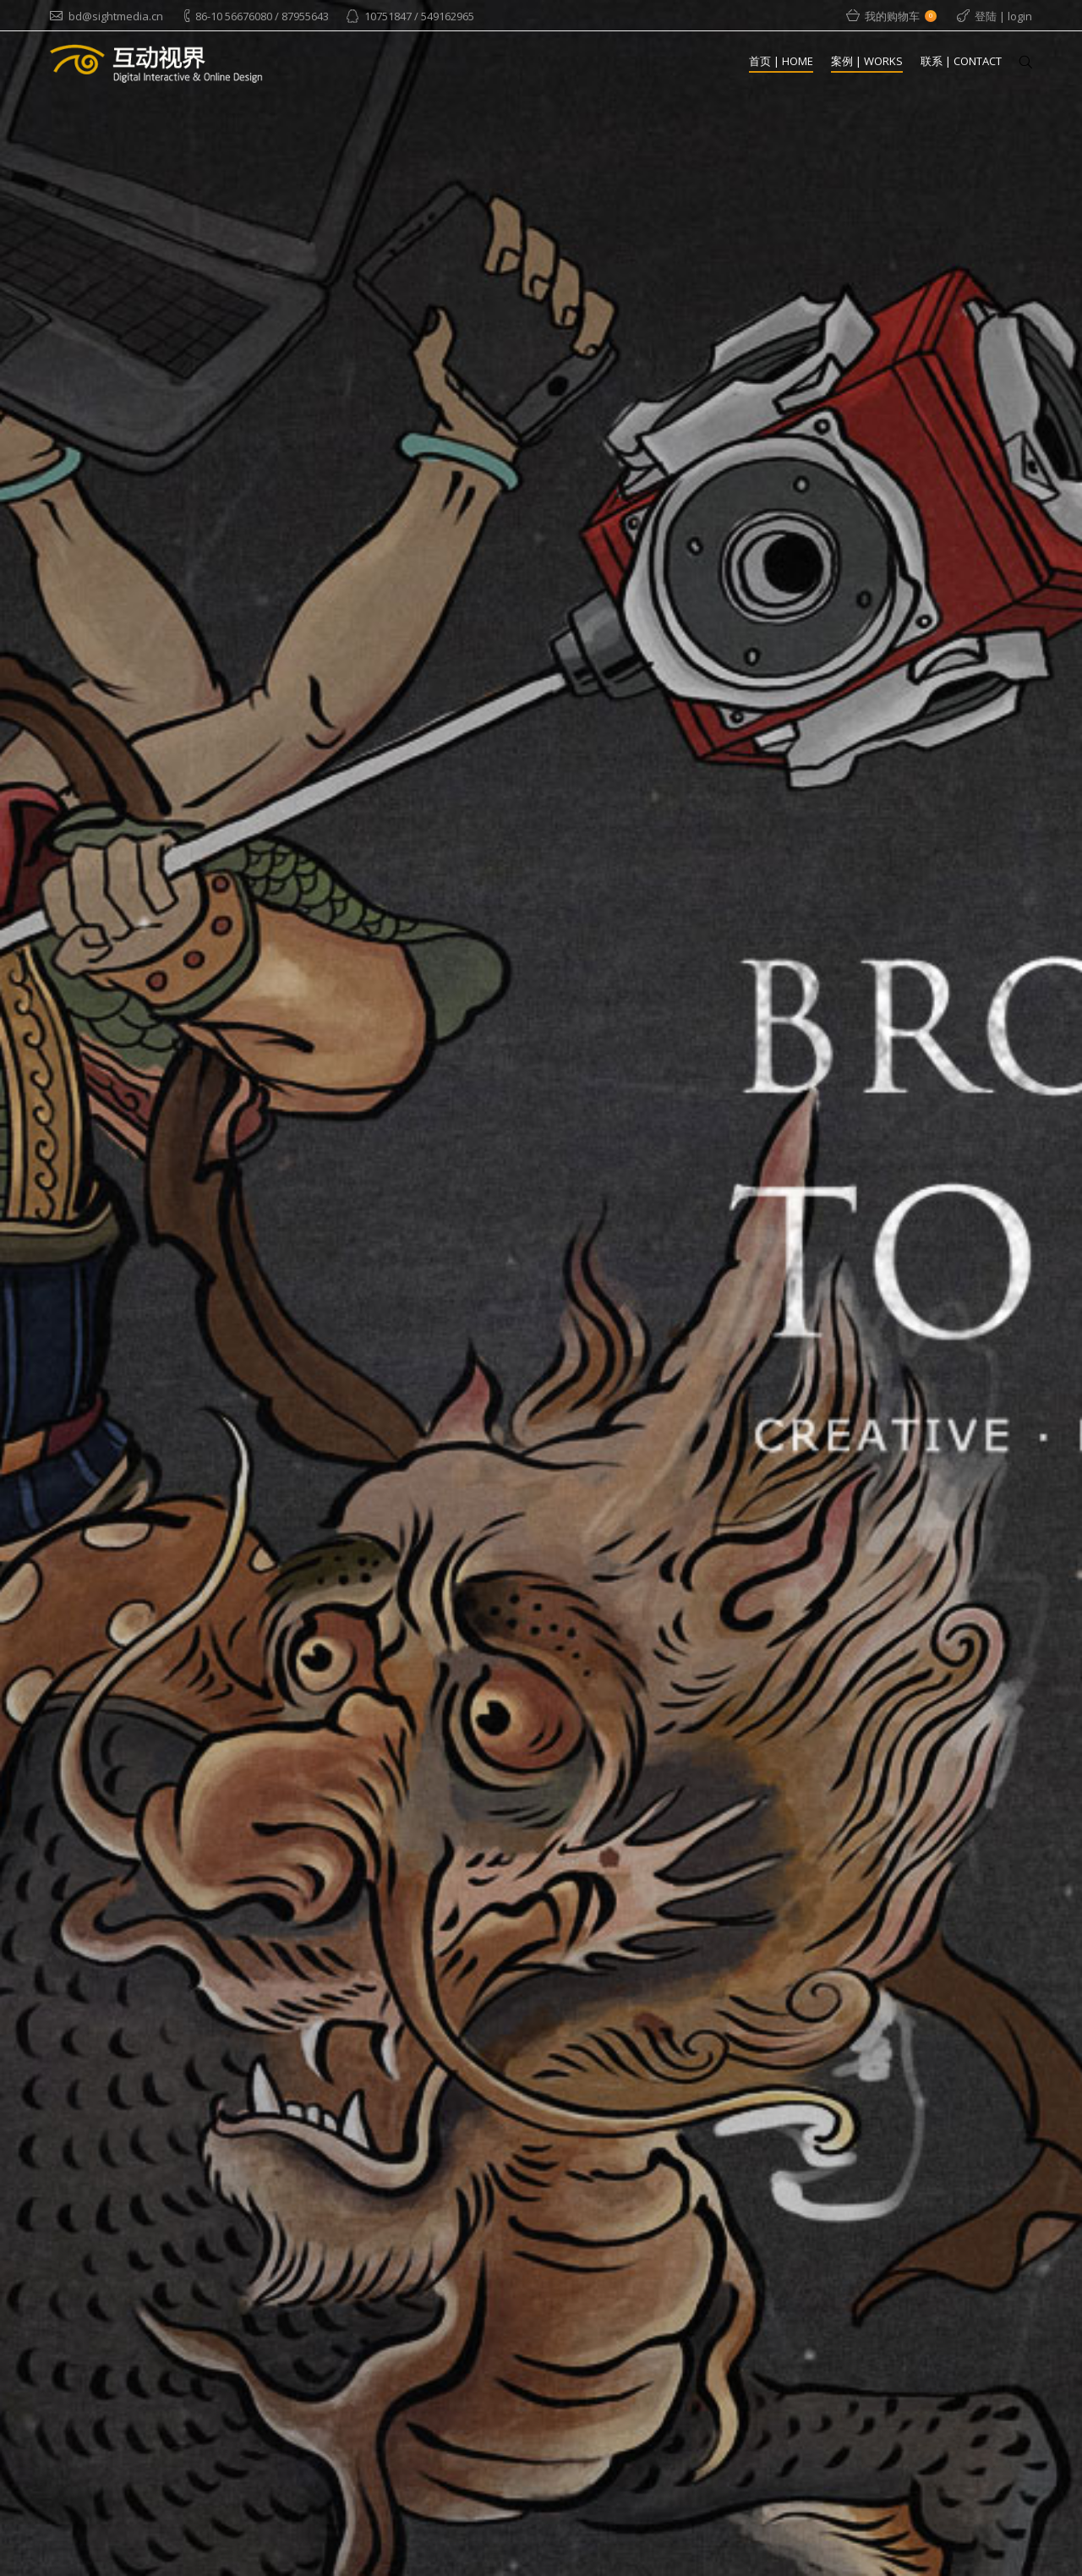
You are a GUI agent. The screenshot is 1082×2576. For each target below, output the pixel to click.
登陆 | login (1003, 16)
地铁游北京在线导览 (680, 2338)
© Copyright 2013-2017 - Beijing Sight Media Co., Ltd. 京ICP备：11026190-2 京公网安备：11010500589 (790, 2550)
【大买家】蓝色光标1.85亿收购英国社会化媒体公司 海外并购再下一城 (704, 2270)
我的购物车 (901, 16)
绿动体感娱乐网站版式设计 (697, 2451)
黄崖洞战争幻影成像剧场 (691, 2395)
